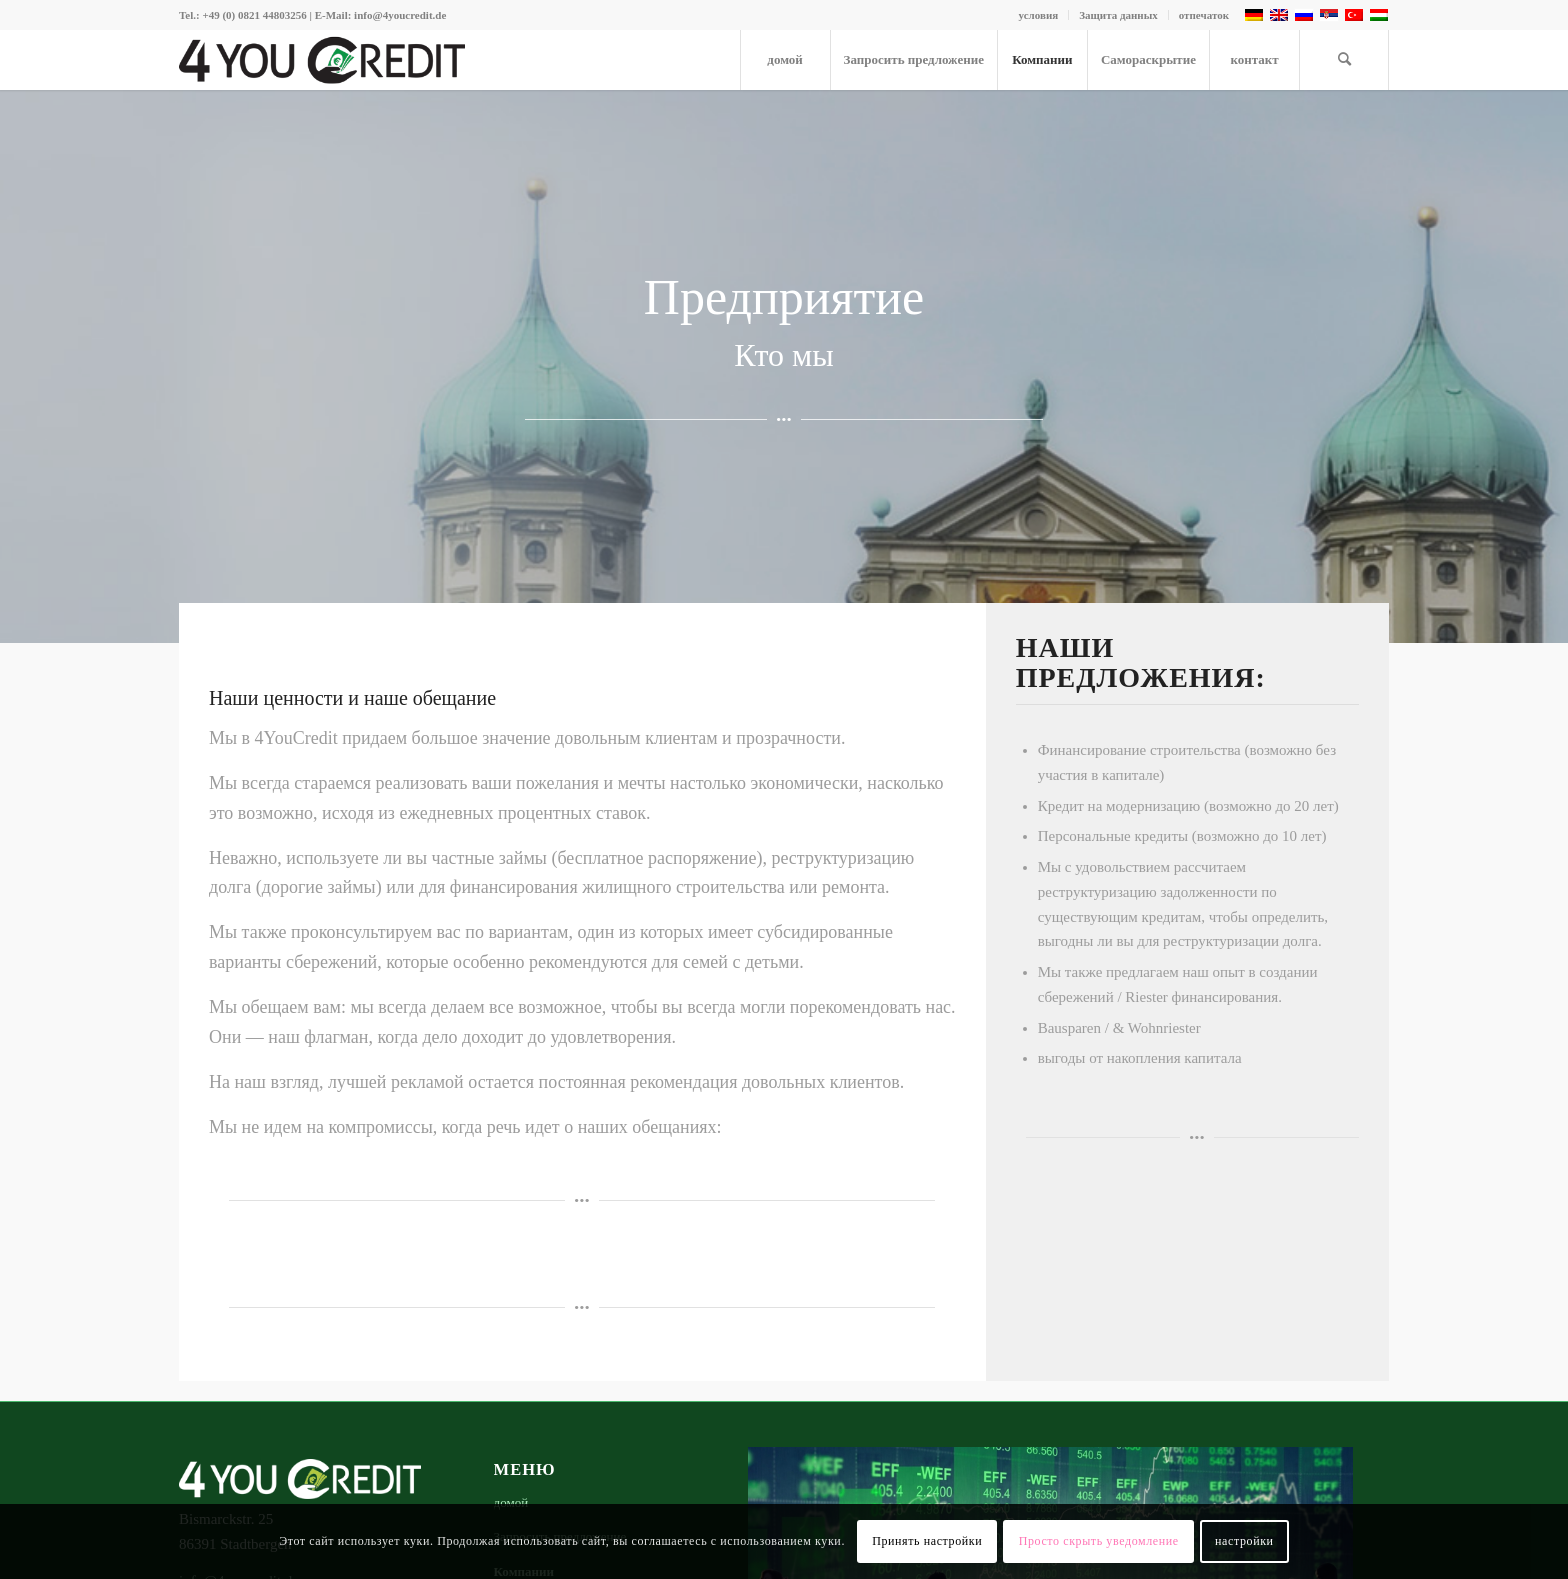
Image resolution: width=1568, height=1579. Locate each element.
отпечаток (1204, 15)
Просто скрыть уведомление (1099, 1541)
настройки (1244, 1541)
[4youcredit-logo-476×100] (322, 60)
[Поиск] (1344, 60)
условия (1039, 15)
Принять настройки (927, 1541)
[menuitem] (1039, 15)
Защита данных (1118, 15)
